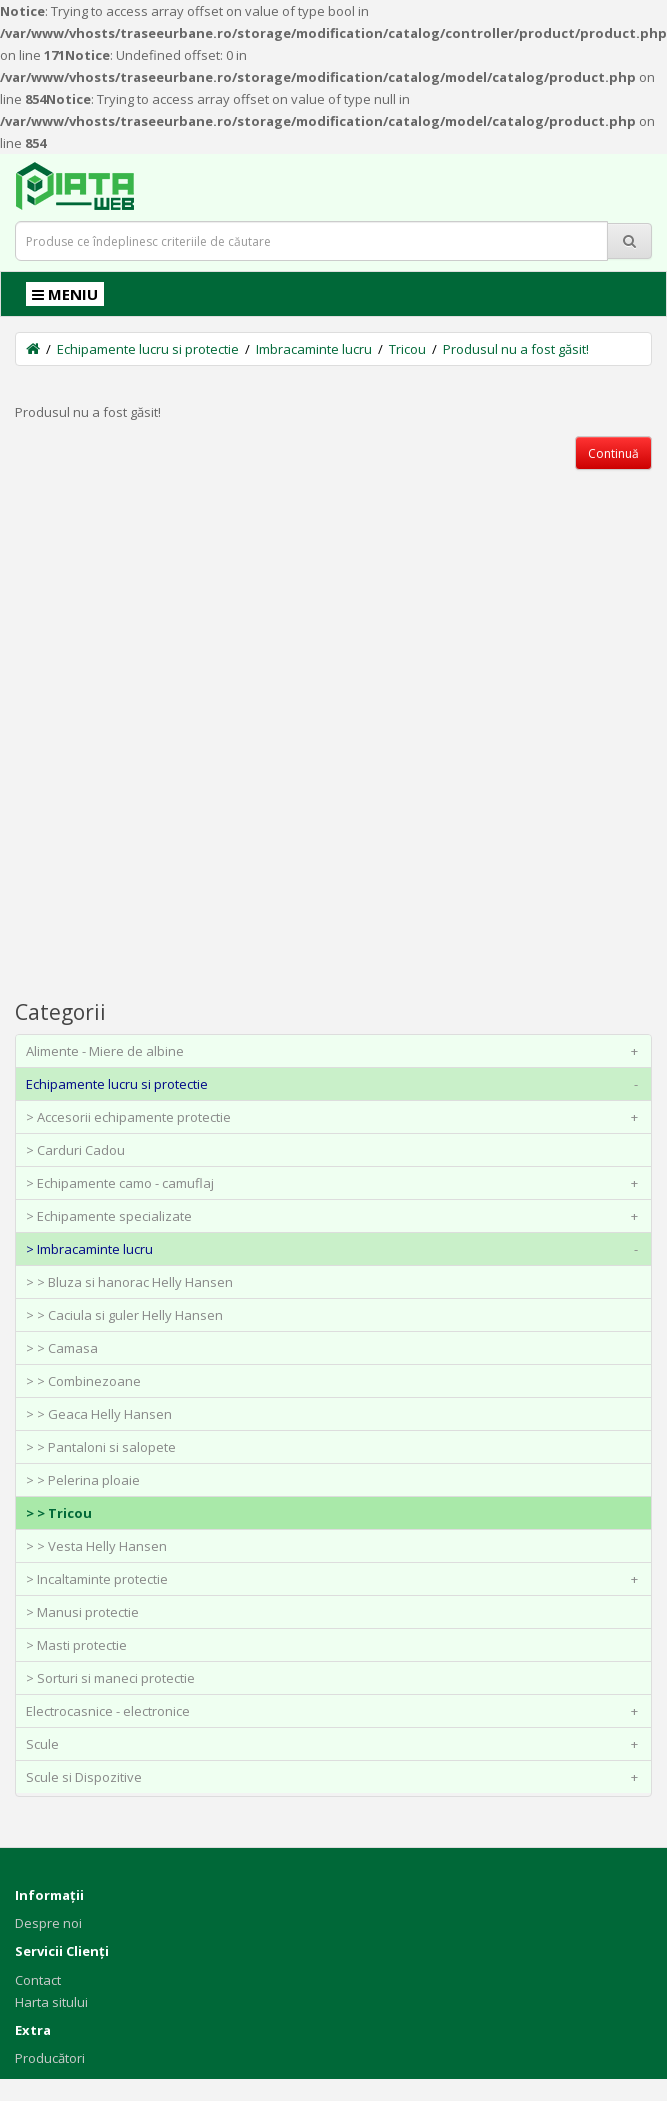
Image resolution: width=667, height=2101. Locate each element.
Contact (38, 1980)
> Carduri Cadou (75, 1150)
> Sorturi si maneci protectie (110, 1678)
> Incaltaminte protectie (336, 1579)
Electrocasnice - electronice (336, 1711)
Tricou (407, 349)
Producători (50, 2058)
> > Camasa (62, 1348)
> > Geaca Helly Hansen (99, 1414)
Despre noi (48, 1923)
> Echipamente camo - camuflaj (336, 1183)
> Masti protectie (76, 1645)
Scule (336, 1744)
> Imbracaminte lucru (336, 1249)
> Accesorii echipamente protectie (336, 1117)
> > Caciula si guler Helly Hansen (124, 1315)
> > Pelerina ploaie (83, 1480)
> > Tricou (59, 1513)
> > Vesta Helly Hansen (96, 1546)
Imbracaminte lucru (314, 349)
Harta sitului (51, 2002)
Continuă (613, 453)
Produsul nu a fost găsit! (516, 349)
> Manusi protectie (82, 1612)
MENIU (65, 294)
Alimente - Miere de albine (336, 1051)
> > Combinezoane (83, 1381)
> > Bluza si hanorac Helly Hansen (129, 1282)
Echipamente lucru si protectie (148, 349)
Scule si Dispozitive (336, 1777)
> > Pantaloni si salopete (101, 1447)
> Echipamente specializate (336, 1216)
